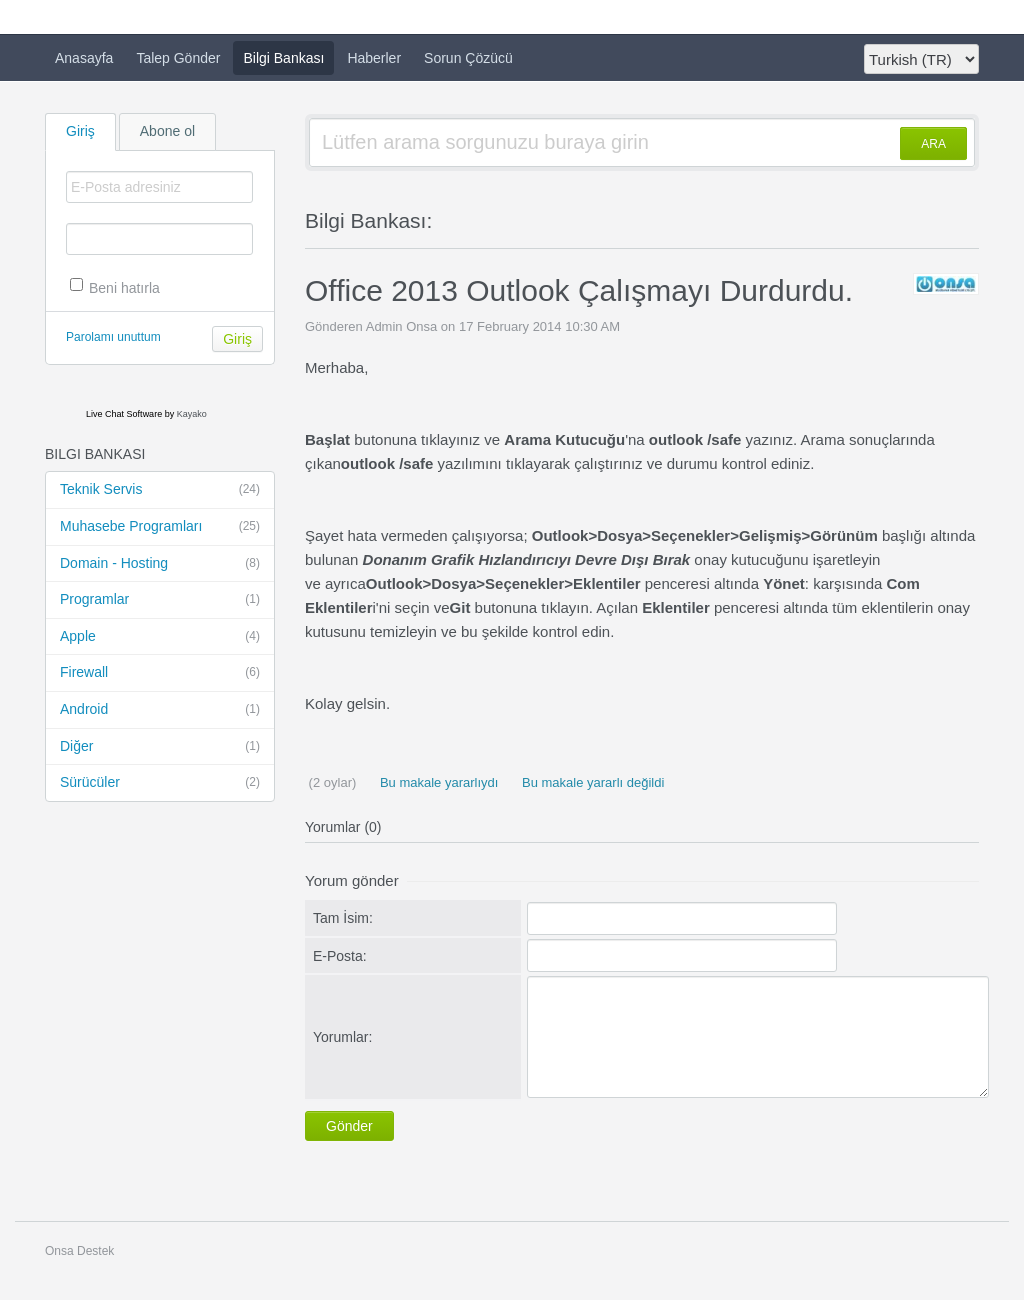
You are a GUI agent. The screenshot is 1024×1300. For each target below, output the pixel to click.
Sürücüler (160, 783)
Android (160, 710)
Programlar (160, 600)
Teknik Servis (160, 490)
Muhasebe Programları (160, 527)
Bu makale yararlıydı (437, 782)
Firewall (160, 673)
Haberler (374, 58)
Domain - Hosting (160, 564)
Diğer (160, 747)
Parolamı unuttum (113, 337)
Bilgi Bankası (283, 58)
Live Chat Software (124, 414)
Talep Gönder (178, 58)
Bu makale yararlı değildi (591, 782)
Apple (160, 637)
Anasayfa (84, 58)
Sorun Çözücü (468, 58)
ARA (933, 144)
